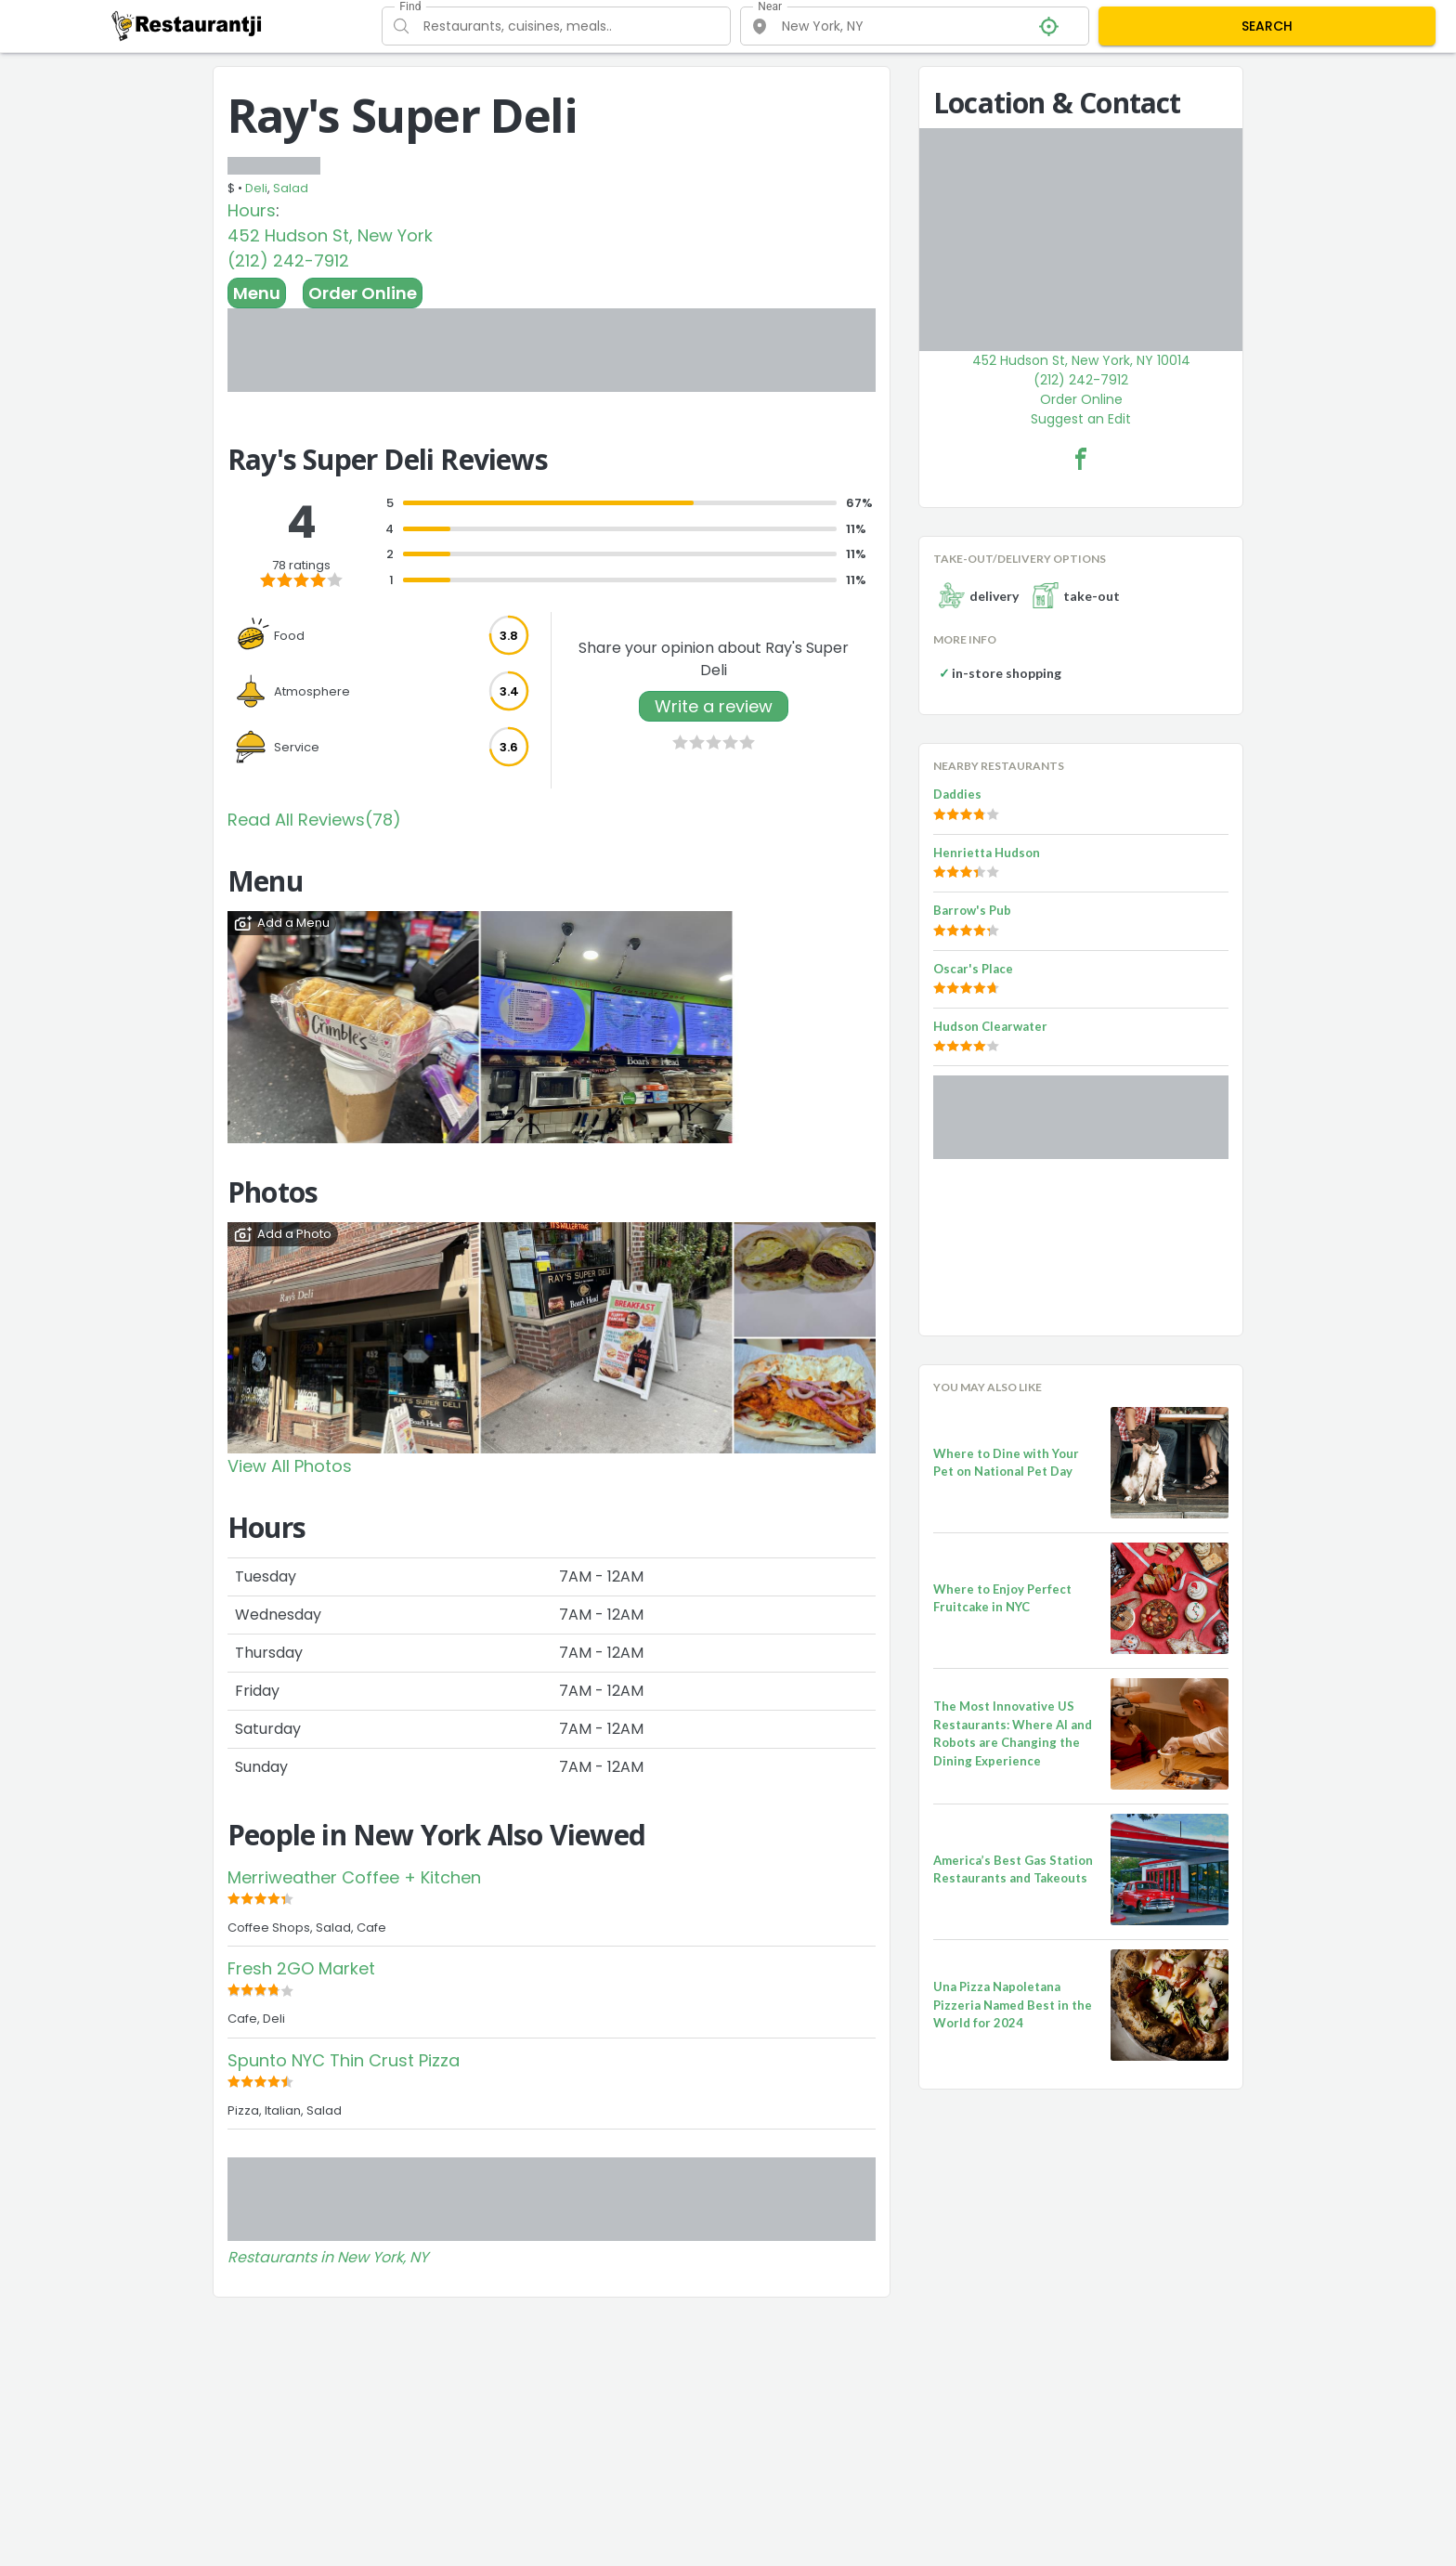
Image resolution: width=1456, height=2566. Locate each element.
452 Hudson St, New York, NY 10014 (1081, 360)
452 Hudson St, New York (330, 235)
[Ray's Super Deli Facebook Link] (1081, 459)
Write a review (714, 706)
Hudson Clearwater (990, 1026)
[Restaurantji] (187, 25)
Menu (256, 293)
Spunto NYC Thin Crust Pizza (344, 2060)
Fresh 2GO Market (301, 1968)
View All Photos (290, 1466)
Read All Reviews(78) (314, 819)
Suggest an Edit (1081, 419)
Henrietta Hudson (986, 852)
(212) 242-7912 (288, 260)
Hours (252, 210)
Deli (256, 188)
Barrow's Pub (972, 910)
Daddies (957, 794)
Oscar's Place (973, 968)
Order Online (362, 293)
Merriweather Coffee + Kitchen (354, 1877)
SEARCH (1267, 26)
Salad (290, 188)
